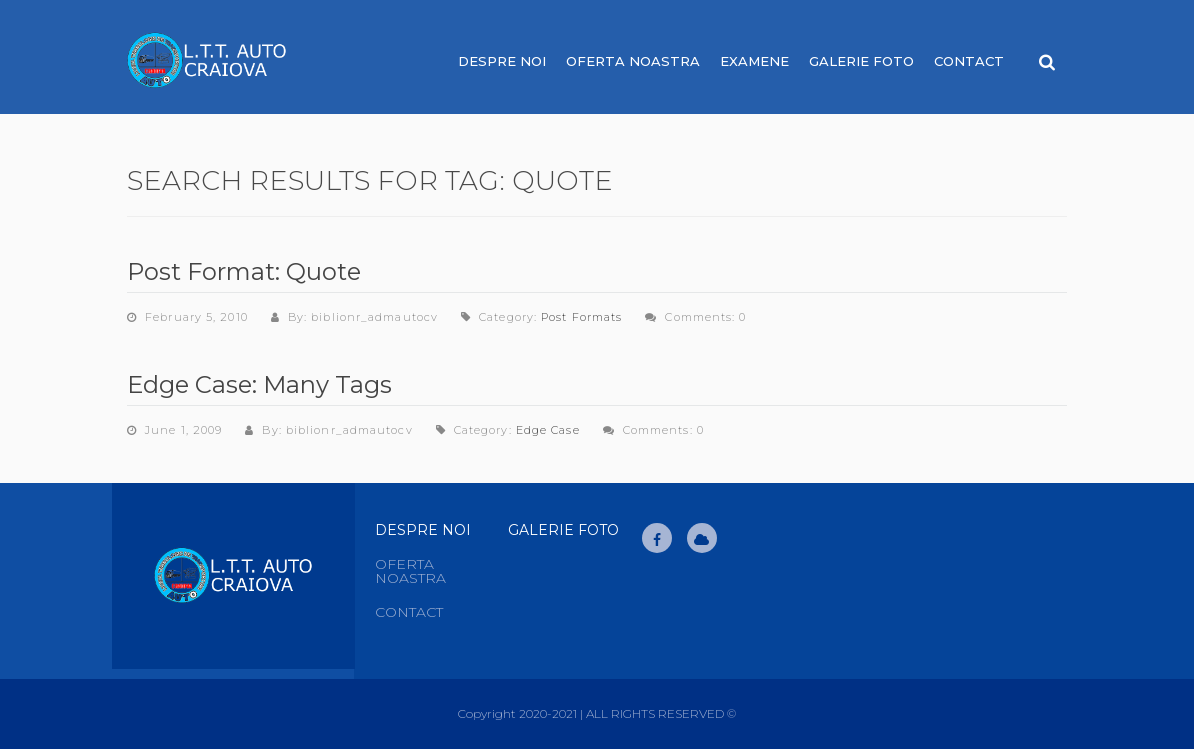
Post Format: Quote (244, 271)
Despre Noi (423, 530)
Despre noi (502, 61)
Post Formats (581, 317)
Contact (969, 61)
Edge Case (548, 430)
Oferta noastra (633, 61)
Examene (754, 61)
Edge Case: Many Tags (259, 384)
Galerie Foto (861, 61)
